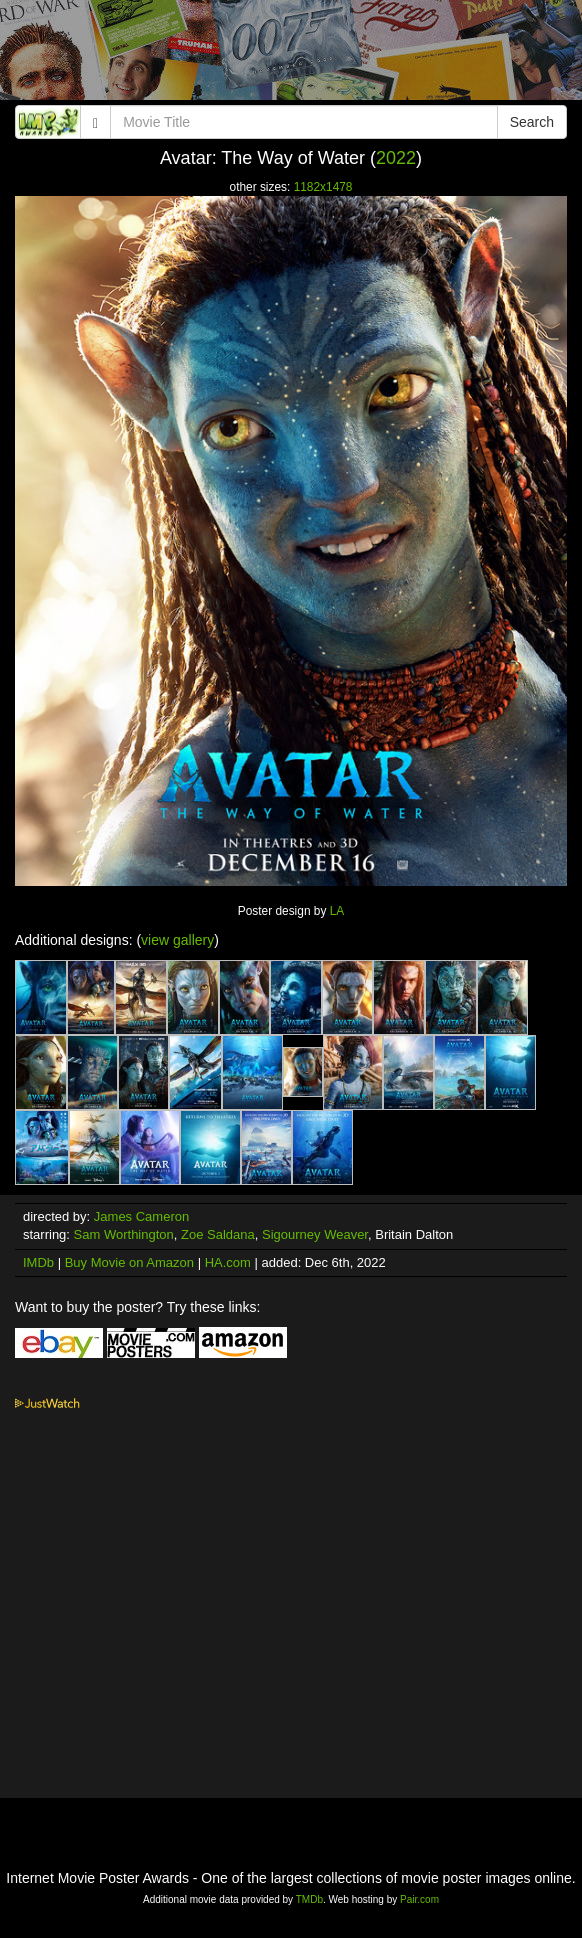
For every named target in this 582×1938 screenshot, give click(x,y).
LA (337, 911)
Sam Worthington (124, 1234)
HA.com (228, 1262)
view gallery (177, 940)
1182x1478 (323, 187)
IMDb (38, 1262)
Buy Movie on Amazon (129, 1262)
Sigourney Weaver (315, 1234)
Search (532, 122)
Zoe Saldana (218, 1234)
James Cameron (141, 1216)
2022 (396, 158)
